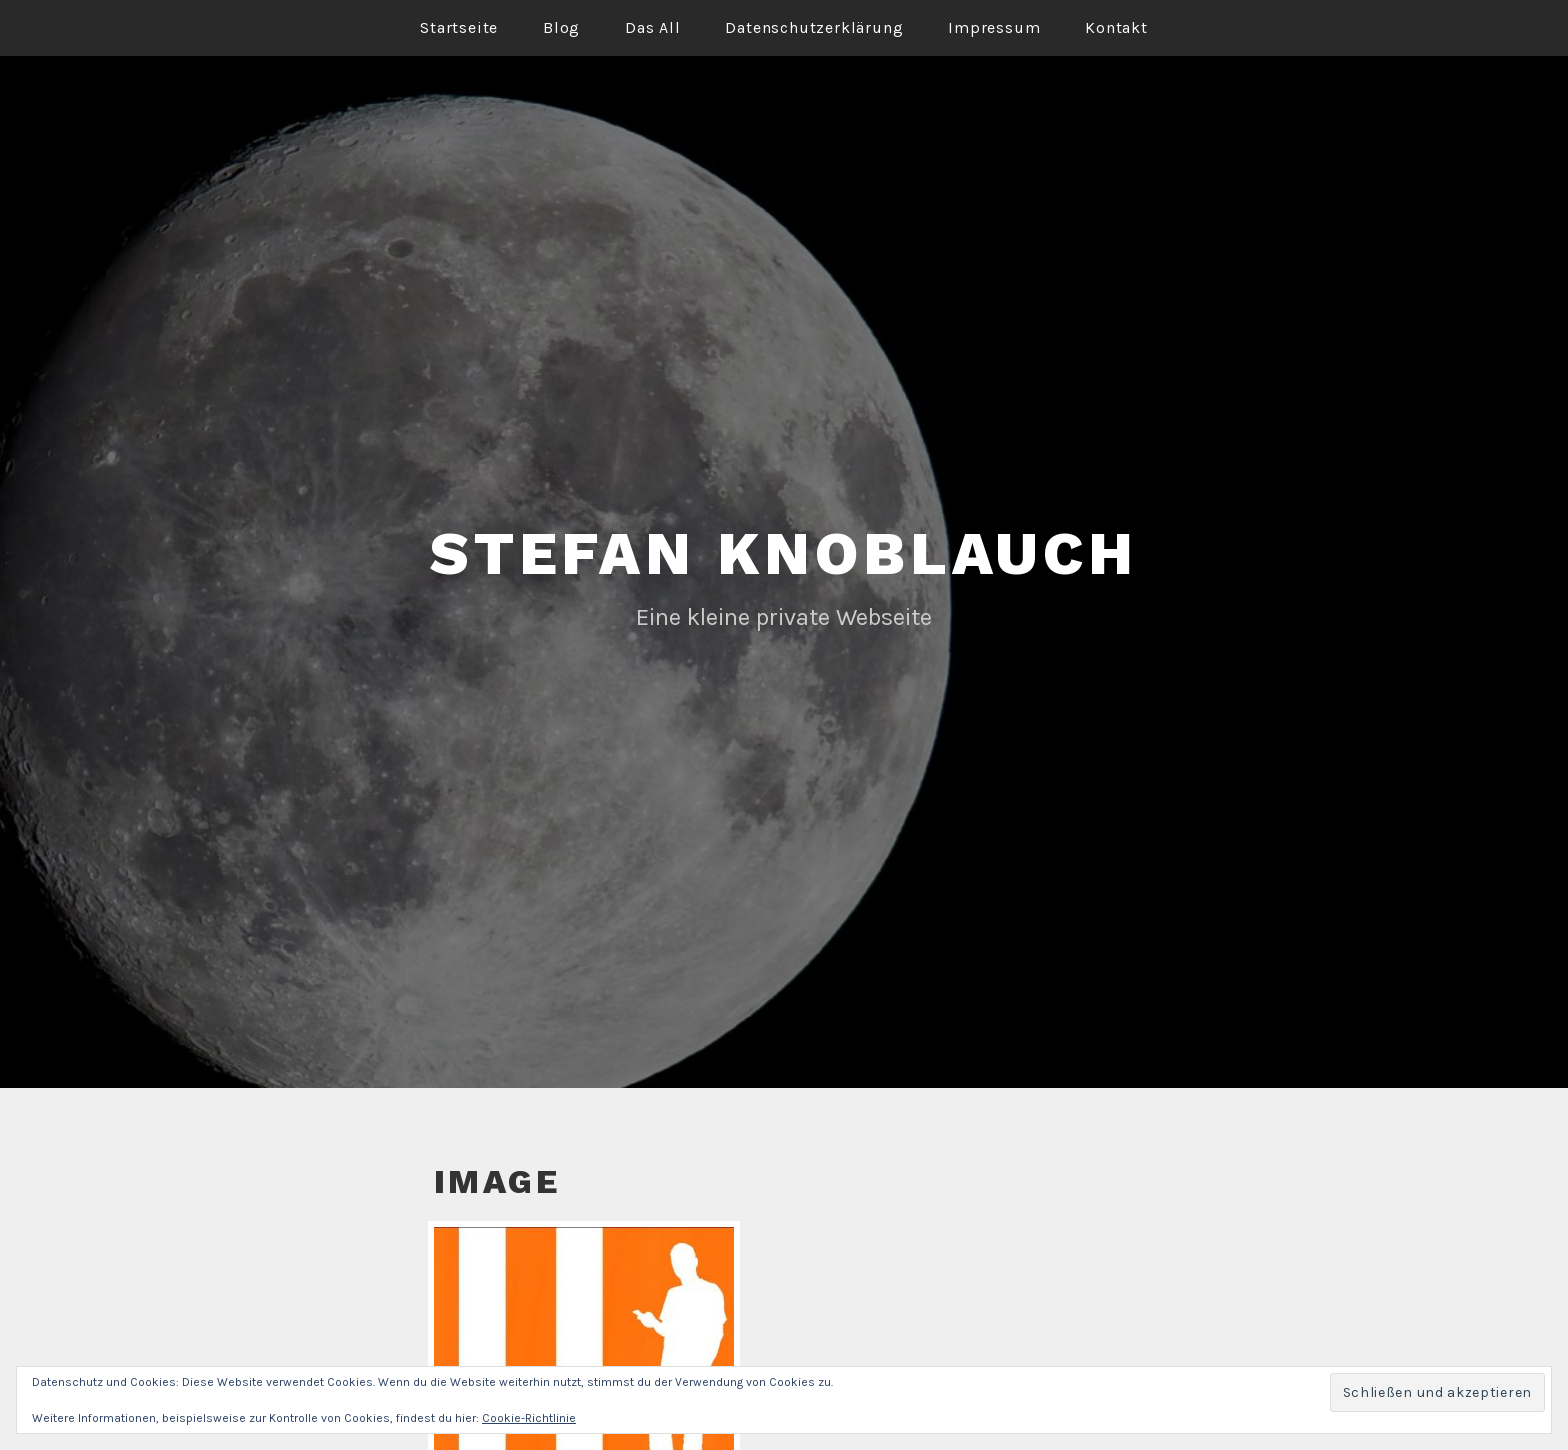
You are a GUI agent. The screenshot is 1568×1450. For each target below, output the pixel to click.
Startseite (459, 27)
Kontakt (1116, 27)
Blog (561, 27)
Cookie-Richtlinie (529, 1418)
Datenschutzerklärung (814, 27)
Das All (653, 27)
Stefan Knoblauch (784, 553)
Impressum (994, 27)
